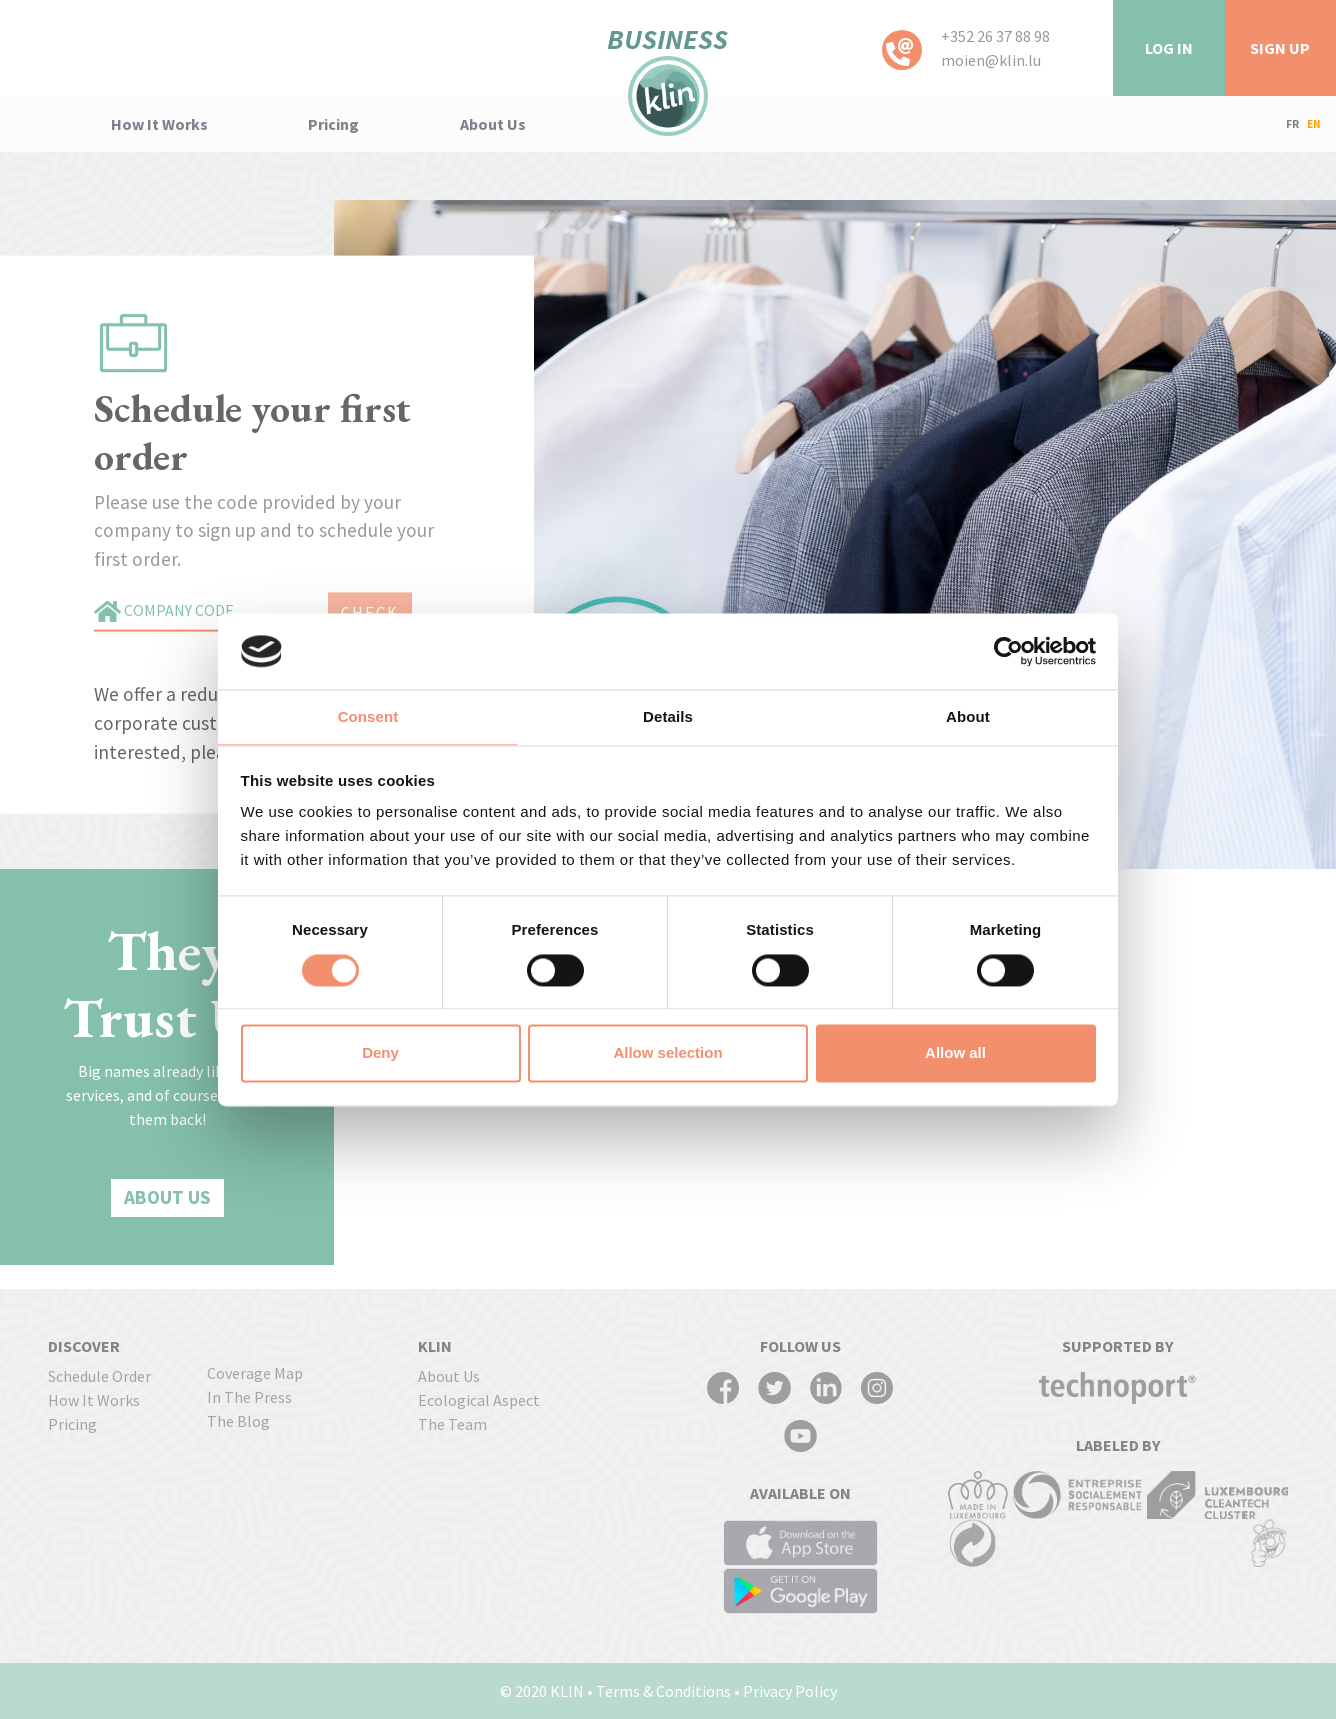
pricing (333, 124)
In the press (249, 1397)
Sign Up (1280, 48)
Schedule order (99, 1376)
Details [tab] (668, 717)
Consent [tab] (368, 717)
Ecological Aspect (479, 1400)
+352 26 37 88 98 (995, 36)
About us (493, 124)
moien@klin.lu (991, 60)
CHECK (370, 612)
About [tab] (968, 717)
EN (1314, 124)
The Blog (238, 1421)
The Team (452, 1424)
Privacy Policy (790, 1691)
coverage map (255, 1373)
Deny (380, 1053)
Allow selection (667, 1053)
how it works (159, 124)
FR (1292, 124)
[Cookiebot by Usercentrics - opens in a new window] (1008, 651)
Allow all (955, 1053)
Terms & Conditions (663, 1691)
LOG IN (1169, 48)
